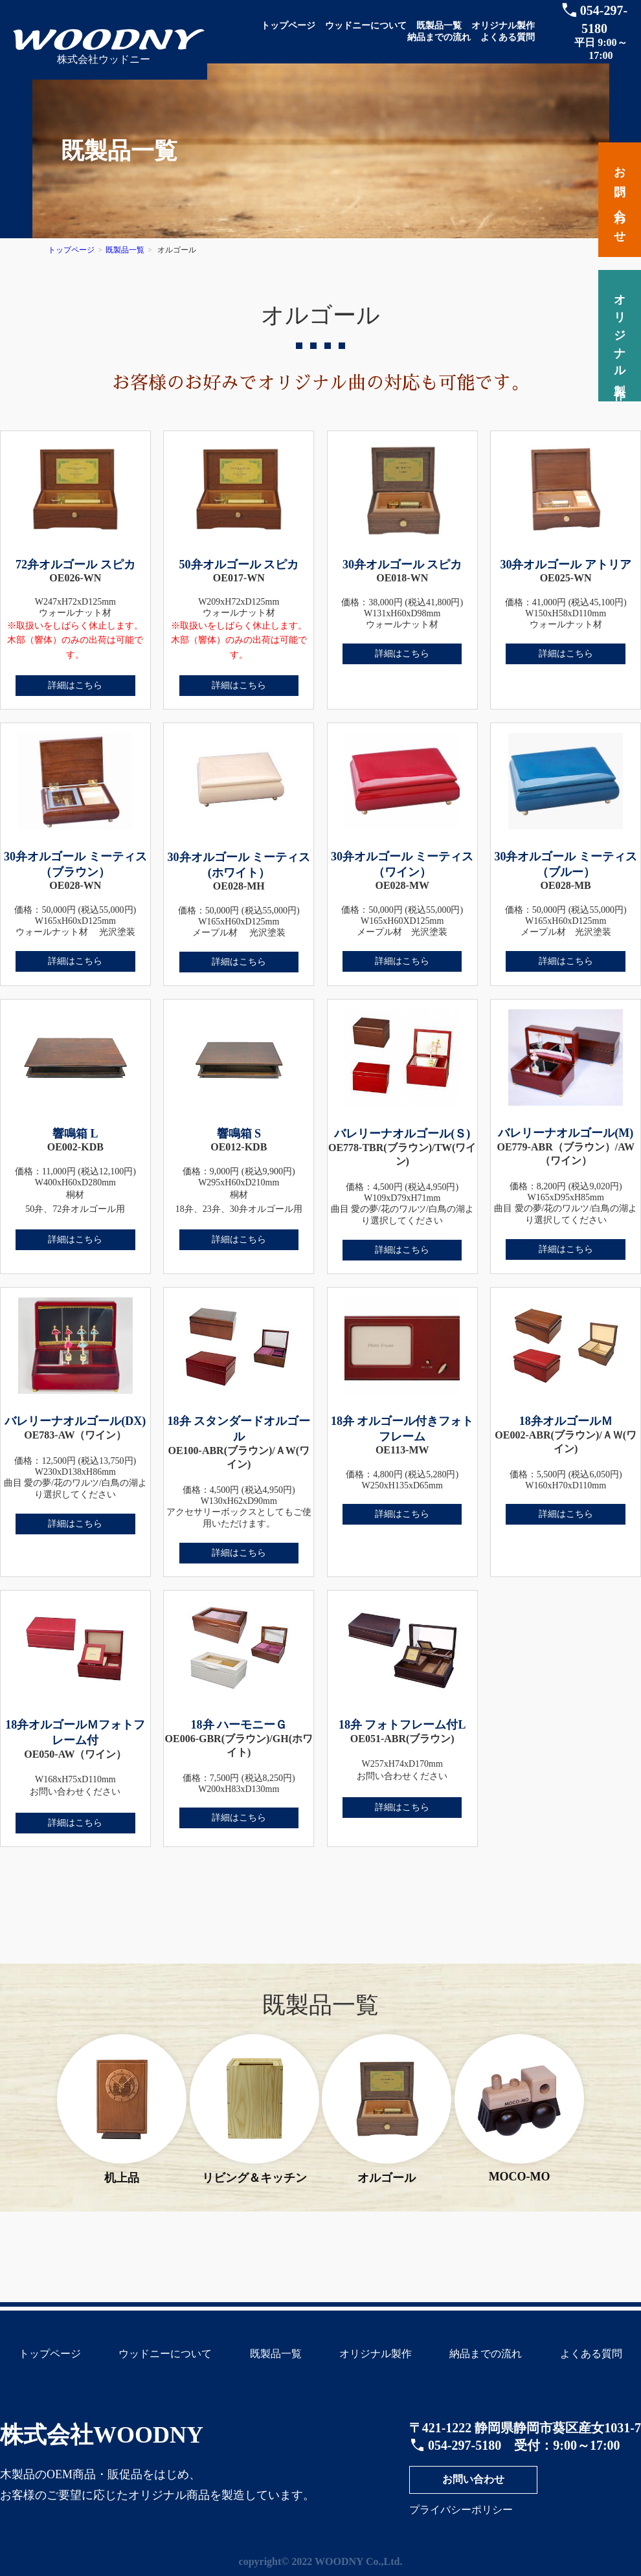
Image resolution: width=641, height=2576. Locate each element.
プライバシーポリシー (461, 2509)
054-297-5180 (464, 2445)
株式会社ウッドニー (103, 59)
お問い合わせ (473, 2479)
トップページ (288, 25)
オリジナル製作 (503, 25)
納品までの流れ (439, 37)
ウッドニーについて (366, 25)
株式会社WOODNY (101, 2435)
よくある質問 (507, 37)
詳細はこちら (75, 685)
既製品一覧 (439, 25)
